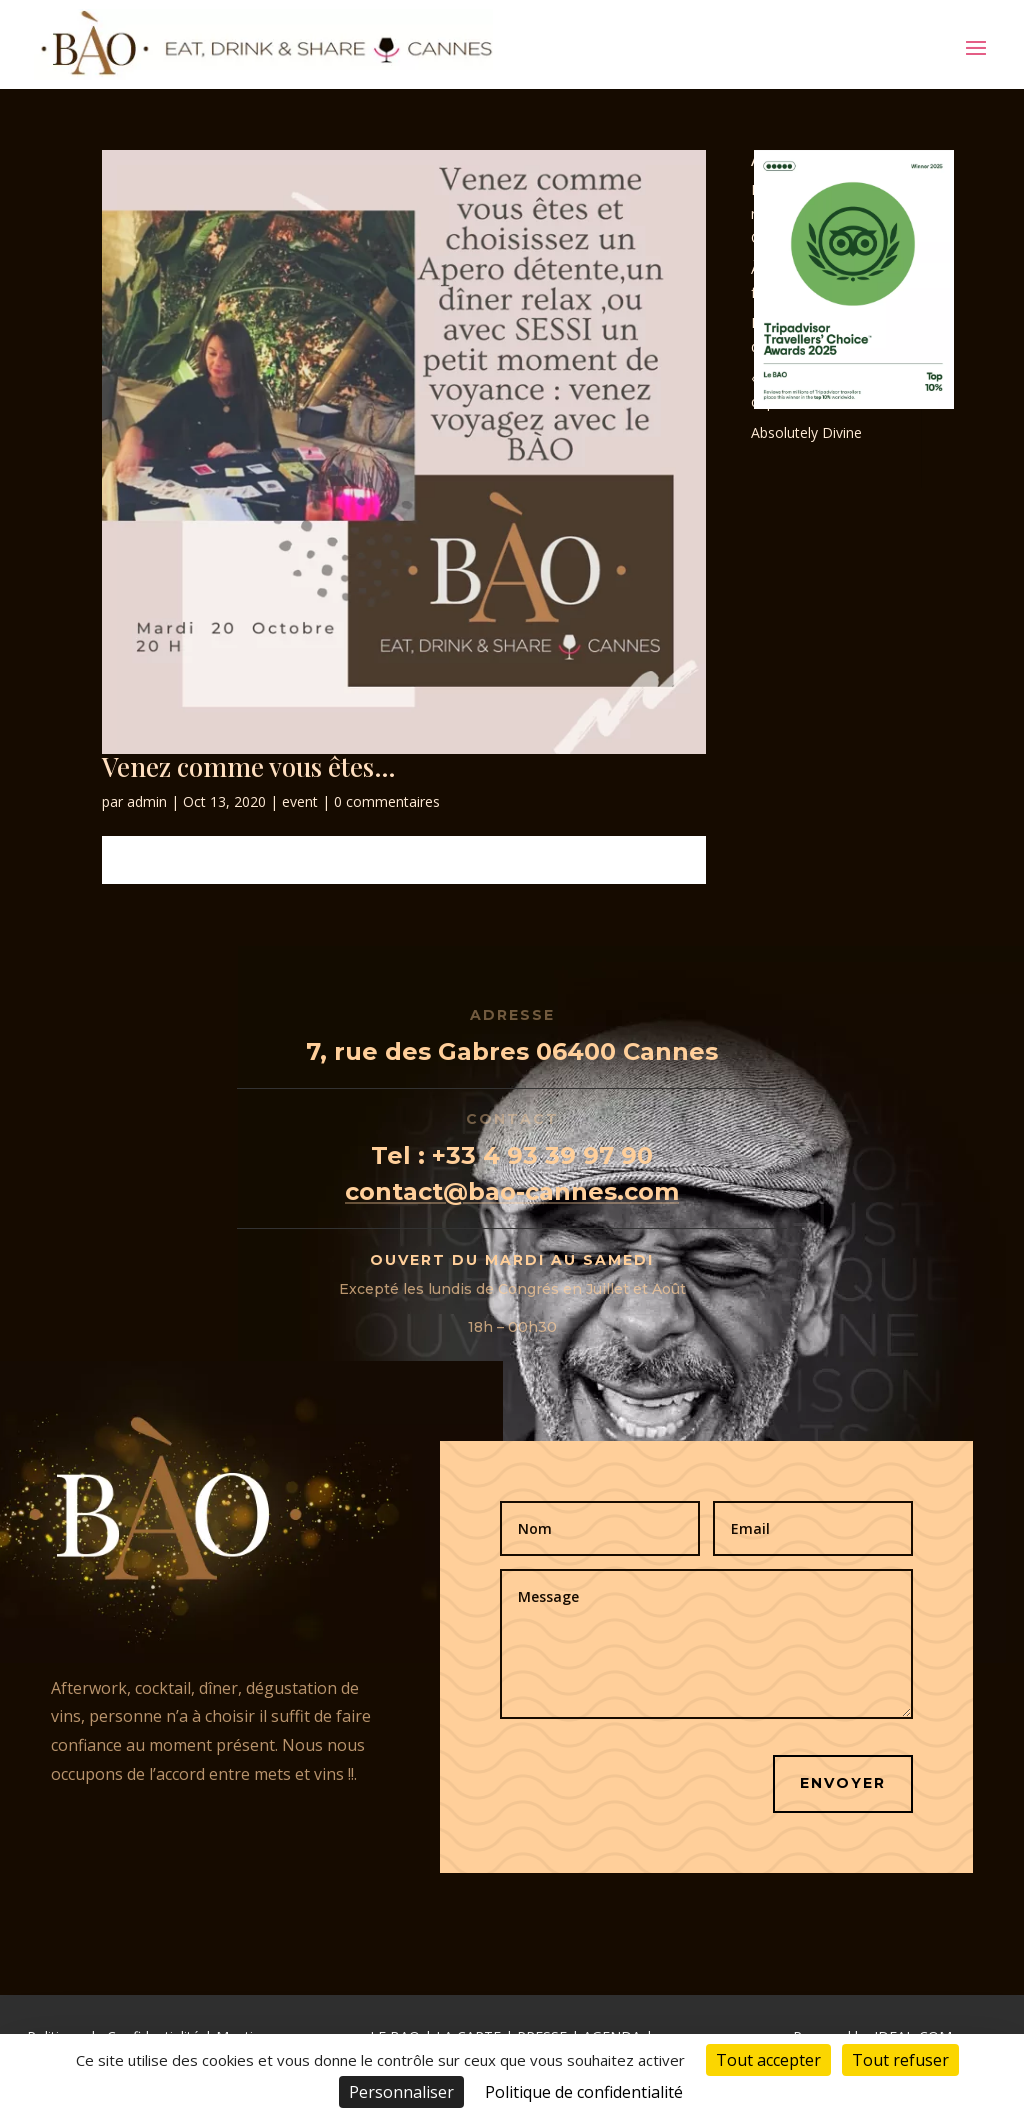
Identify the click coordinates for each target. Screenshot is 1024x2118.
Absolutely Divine (806, 432)
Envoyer (843, 1783)
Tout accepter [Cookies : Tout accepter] (768, 2060)
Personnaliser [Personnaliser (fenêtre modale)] (401, 2092)
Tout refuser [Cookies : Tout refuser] (900, 2060)
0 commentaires (387, 801)
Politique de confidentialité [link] (584, 2092)
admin (147, 801)
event (300, 801)
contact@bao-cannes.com (512, 1191)
